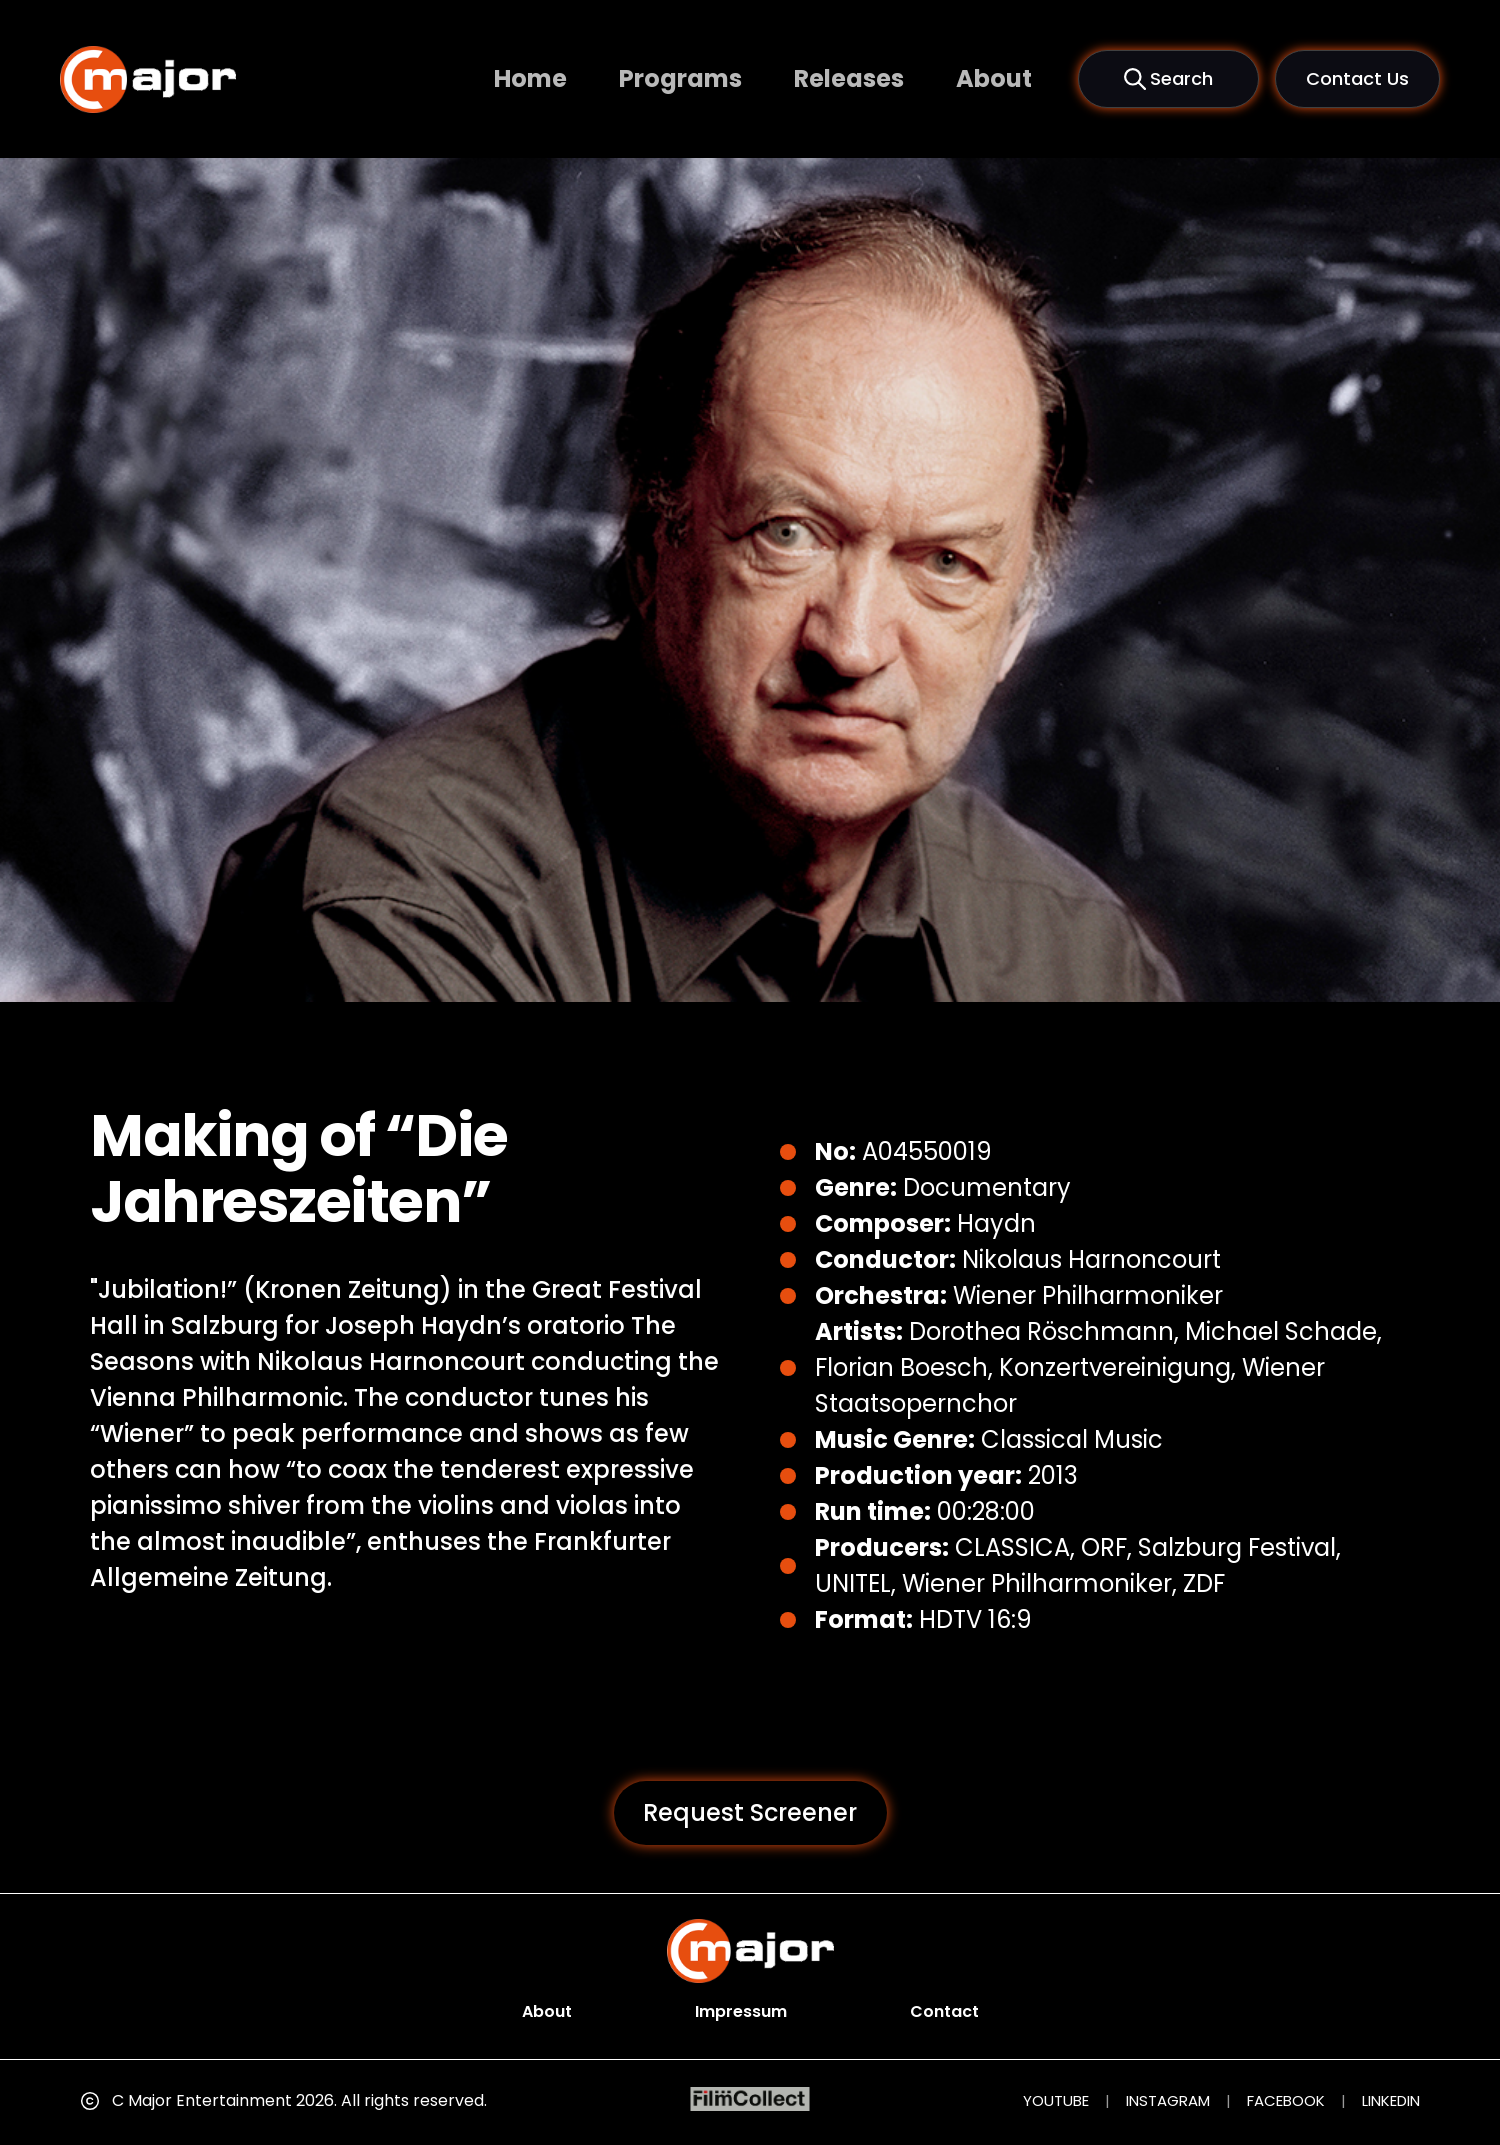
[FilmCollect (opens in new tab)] (750, 2099)
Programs (680, 78)
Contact (944, 2011)
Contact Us (1357, 78)
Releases (849, 78)
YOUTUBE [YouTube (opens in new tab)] (1056, 2100)
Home (530, 78)
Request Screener (750, 1812)
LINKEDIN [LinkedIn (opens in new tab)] (1391, 2100)
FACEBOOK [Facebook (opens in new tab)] (1286, 2100)
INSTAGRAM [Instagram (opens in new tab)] (1168, 2100)
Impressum (741, 2011)
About (994, 78)
